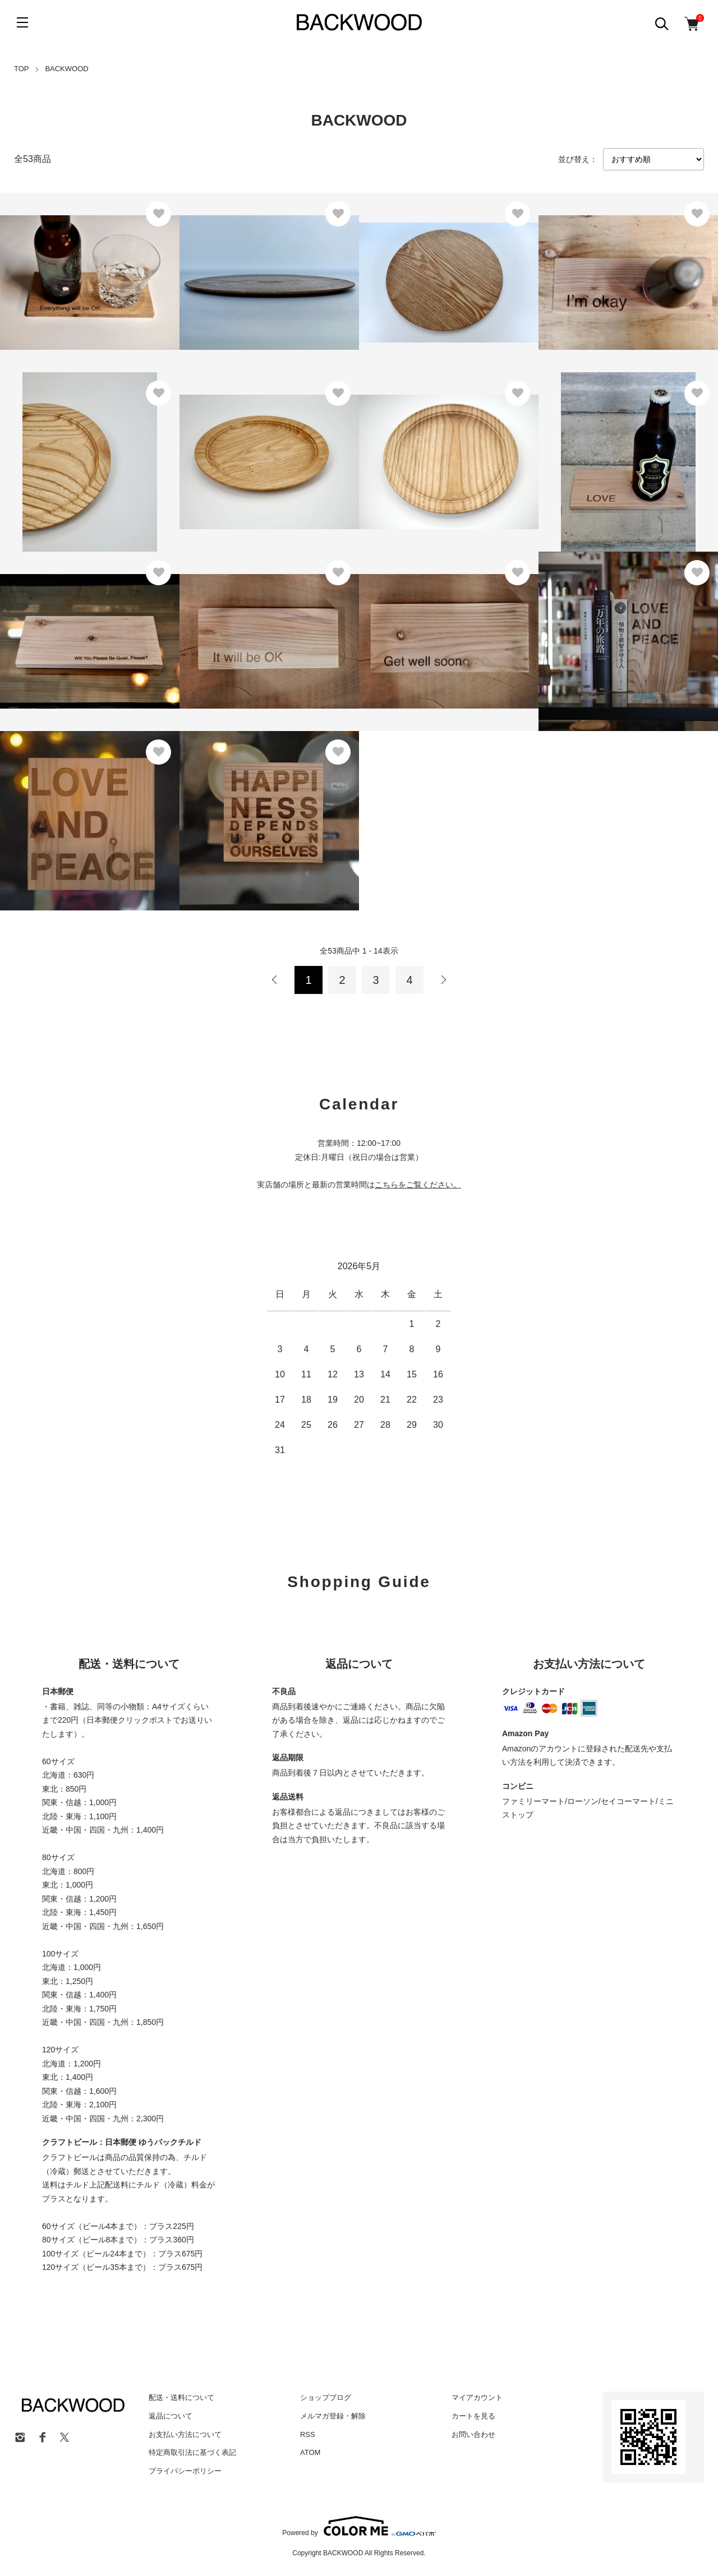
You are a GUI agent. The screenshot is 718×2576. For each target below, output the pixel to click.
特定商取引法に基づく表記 (192, 2452)
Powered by (358, 2526)
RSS (307, 2434)
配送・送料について (181, 2397)
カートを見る (473, 2416)
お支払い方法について (185, 2434)
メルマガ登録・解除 (333, 2416)
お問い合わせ (473, 2434)
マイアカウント (477, 2397)
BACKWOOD (66, 68)
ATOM (310, 2452)
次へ (443, 980)
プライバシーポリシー (185, 2471)
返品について (170, 2416)
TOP (21, 68)
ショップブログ (325, 2397)
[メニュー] (22, 22)
